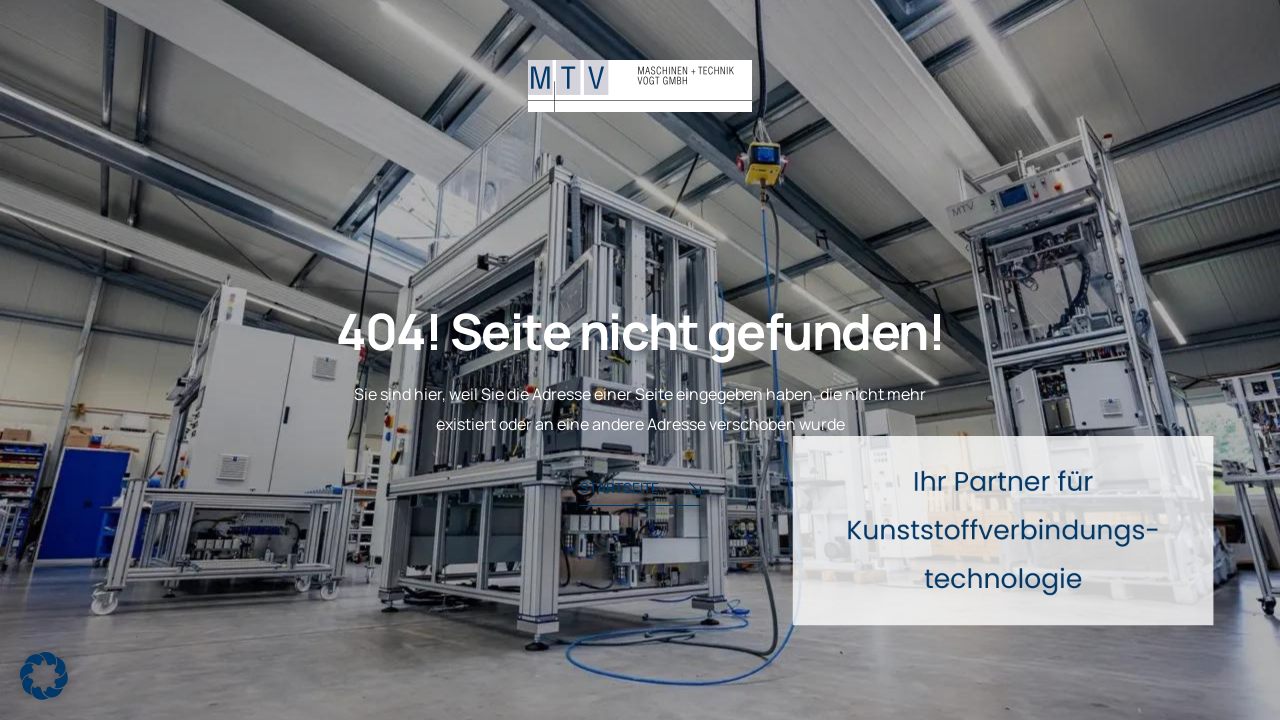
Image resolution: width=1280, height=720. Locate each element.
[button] (44, 676)
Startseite (640, 489)
